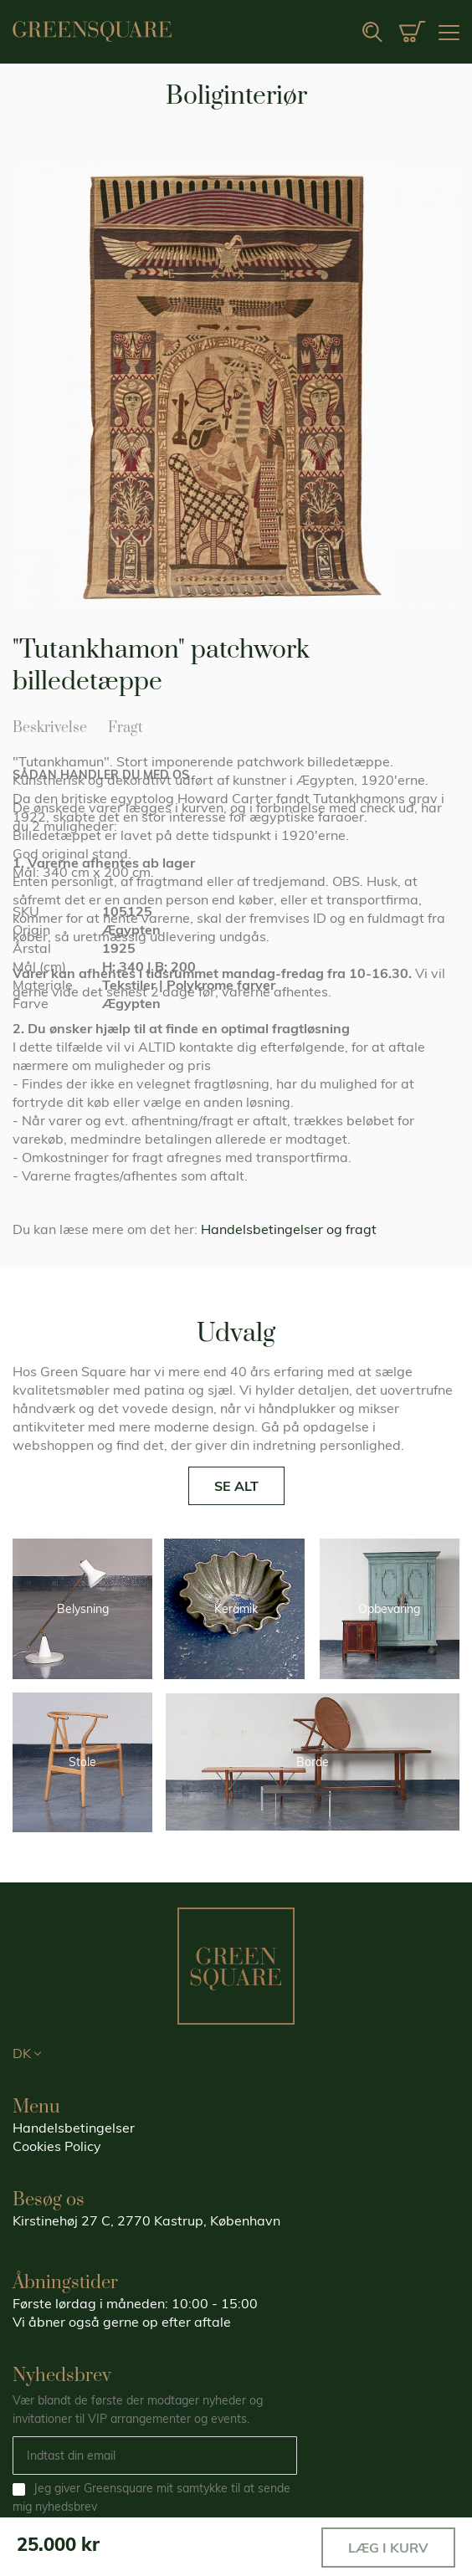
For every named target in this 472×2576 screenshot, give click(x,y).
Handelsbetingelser (74, 2127)
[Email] (155, 2455)
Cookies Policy (57, 2146)
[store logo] (92, 31)
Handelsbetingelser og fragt (289, 1229)
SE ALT (236, 1485)
